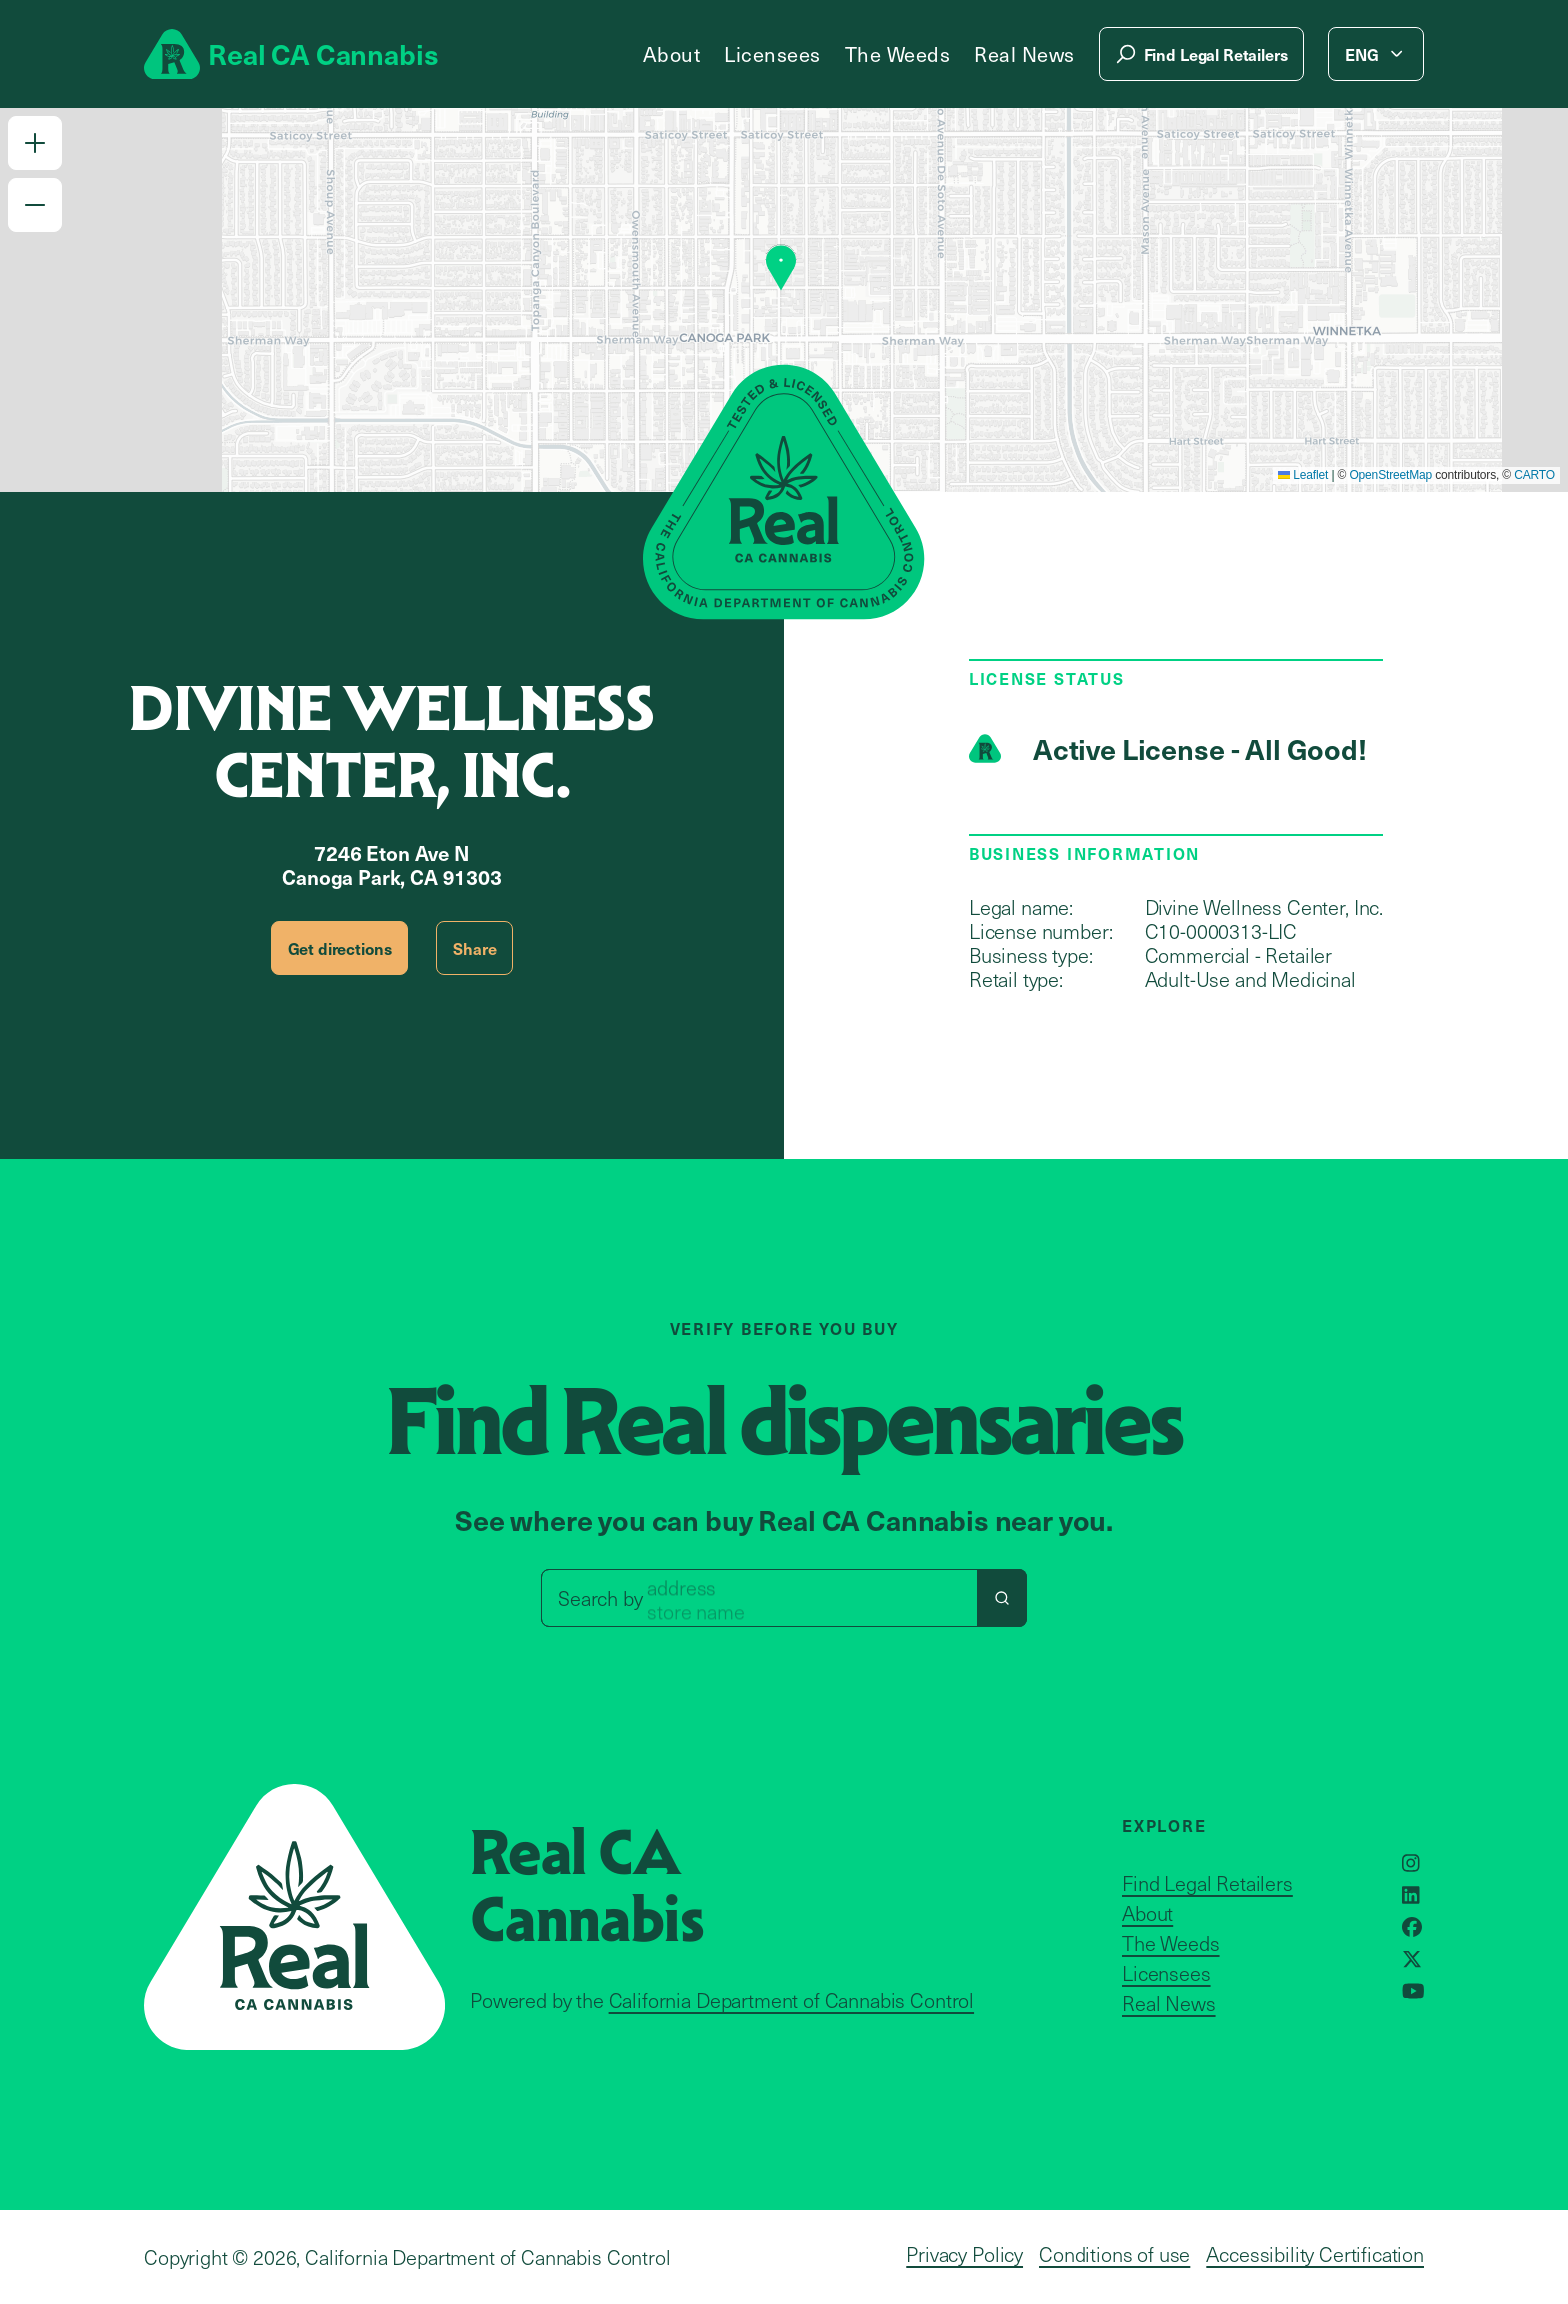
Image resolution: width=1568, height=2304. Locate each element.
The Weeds (898, 54)
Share (474, 948)
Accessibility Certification (1315, 2254)
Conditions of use (1114, 2254)
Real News (1024, 54)
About (672, 54)
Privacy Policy (964, 2254)
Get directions (340, 948)
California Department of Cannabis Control (791, 2000)
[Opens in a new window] (1411, 1863)
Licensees (772, 54)
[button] (35, 143)
